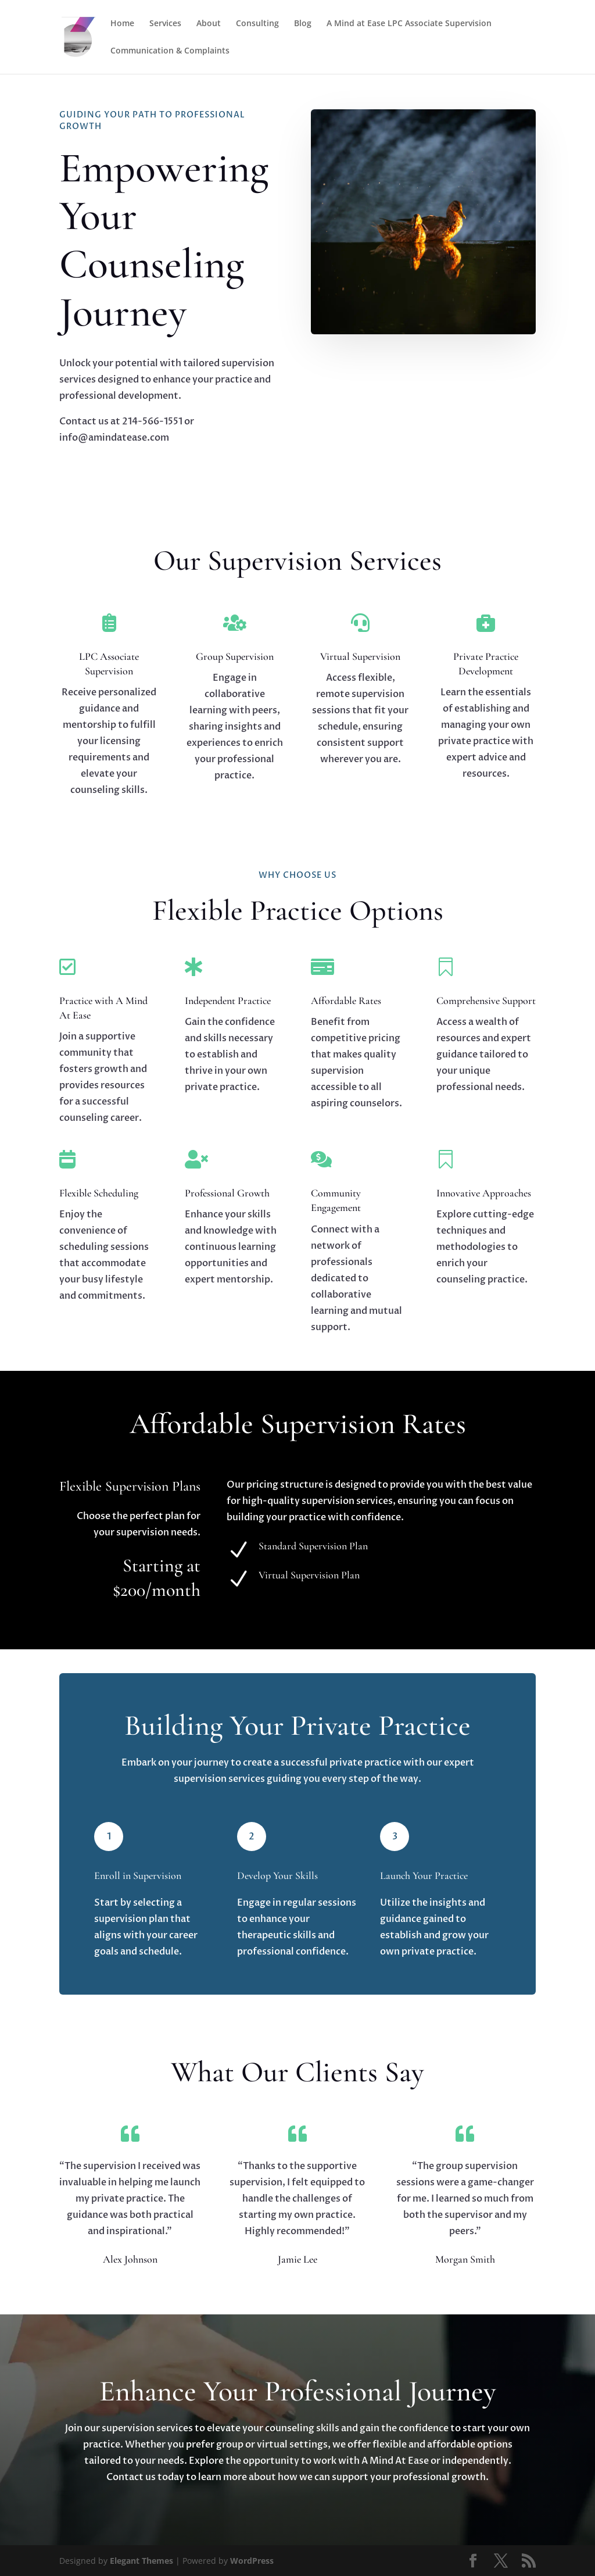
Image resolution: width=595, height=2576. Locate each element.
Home (122, 23)
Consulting (257, 23)
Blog (302, 23)
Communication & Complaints (170, 51)
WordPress (252, 2560)
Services (165, 23)
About (208, 23)
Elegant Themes (141, 2560)
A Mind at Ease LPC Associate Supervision (409, 23)
